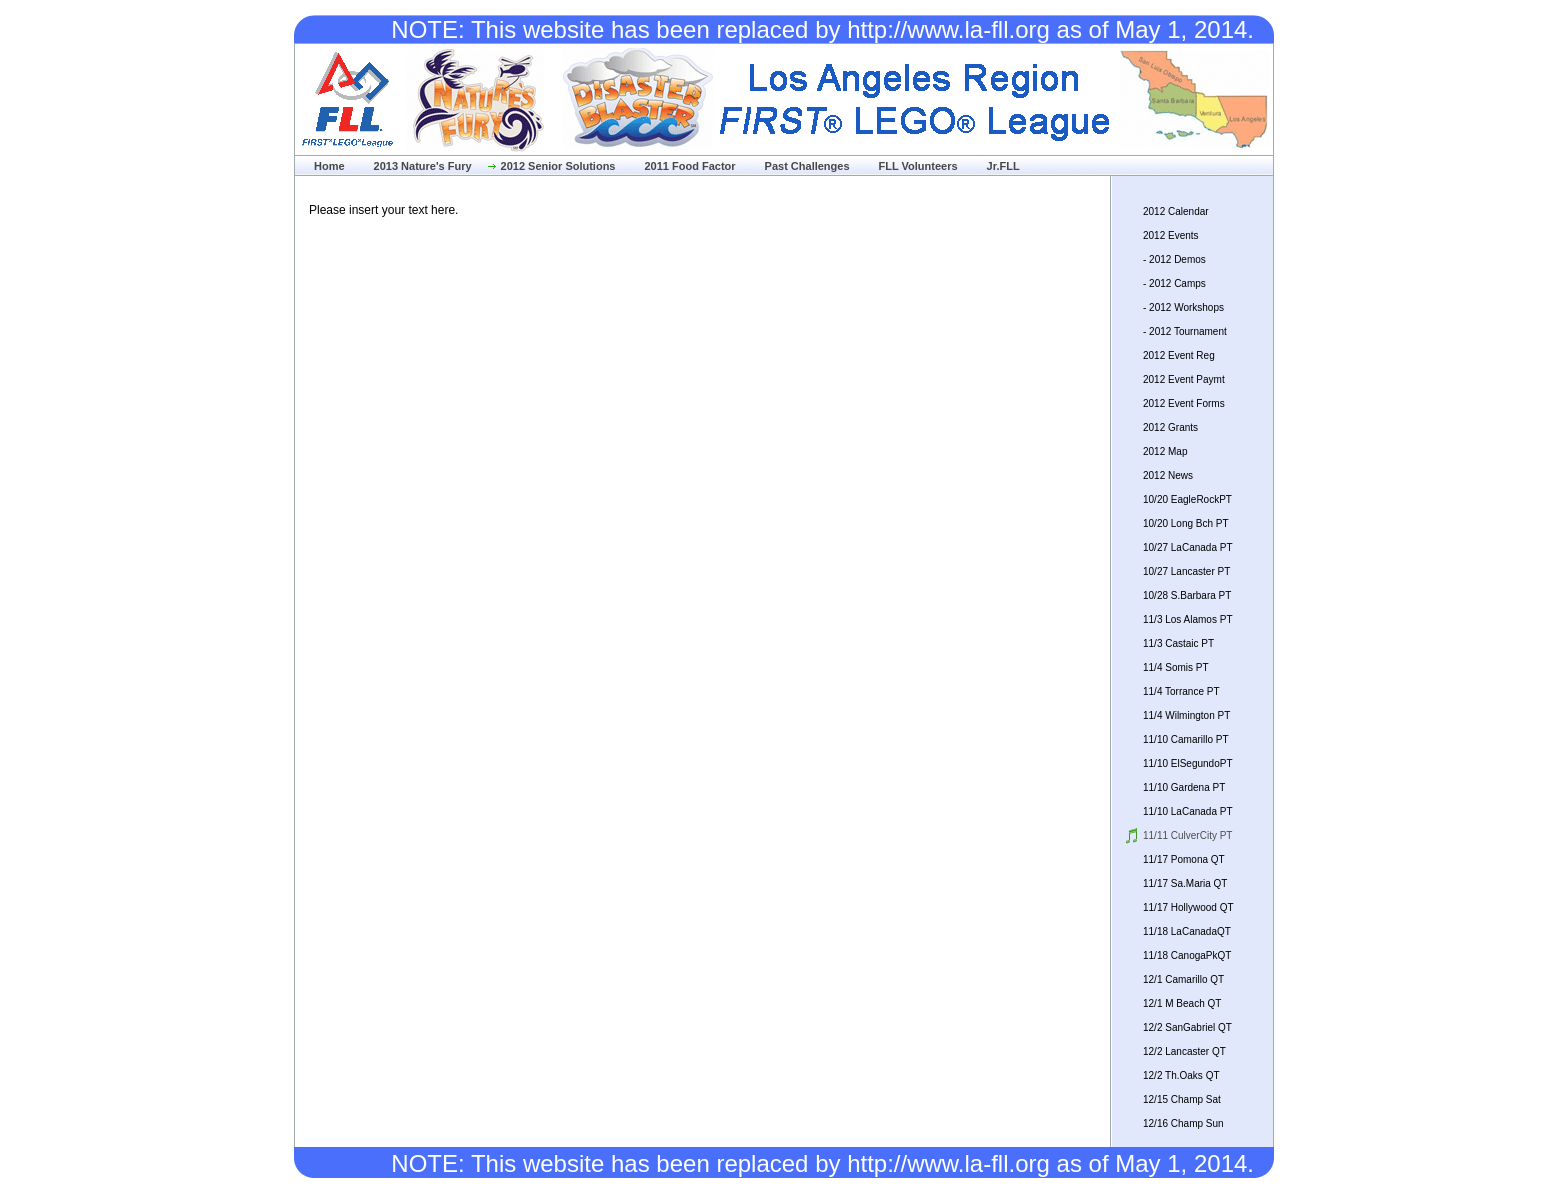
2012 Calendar (1176, 211)
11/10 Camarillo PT (1186, 739)
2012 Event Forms (1184, 403)
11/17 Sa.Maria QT (1185, 883)
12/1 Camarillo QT (1183, 979)
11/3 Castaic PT (1178, 643)
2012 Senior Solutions (558, 166)
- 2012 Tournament (1185, 331)
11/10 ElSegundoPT (1188, 763)
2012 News (1168, 475)
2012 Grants (1170, 427)
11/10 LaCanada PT (1188, 811)
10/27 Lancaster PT (1186, 571)
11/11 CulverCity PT (1187, 835)
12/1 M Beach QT (1182, 1003)
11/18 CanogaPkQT (1187, 955)
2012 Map (1165, 451)
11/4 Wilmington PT (1186, 715)
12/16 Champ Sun (1183, 1123)
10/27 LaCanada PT (1188, 547)
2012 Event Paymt (1184, 379)
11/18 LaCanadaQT (1187, 931)
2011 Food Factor (689, 166)
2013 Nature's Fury (423, 166)
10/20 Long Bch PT (1186, 523)
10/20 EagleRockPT (1187, 499)
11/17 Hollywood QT (1188, 907)
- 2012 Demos (1174, 259)
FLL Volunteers (918, 166)
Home (329, 166)
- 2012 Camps (1174, 283)
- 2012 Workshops (1183, 307)
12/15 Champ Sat (1182, 1099)
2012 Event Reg (1179, 355)
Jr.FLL (1003, 166)
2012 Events (1171, 235)
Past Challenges (807, 166)
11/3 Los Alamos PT (1188, 619)
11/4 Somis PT (1176, 667)
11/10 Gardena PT (1184, 787)
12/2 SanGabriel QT (1187, 1027)
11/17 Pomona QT (1184, 859)
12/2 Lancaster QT (1184, 1051)
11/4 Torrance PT (1181, 691)
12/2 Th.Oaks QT (1181, 1075)
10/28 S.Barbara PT (1187, 595)
